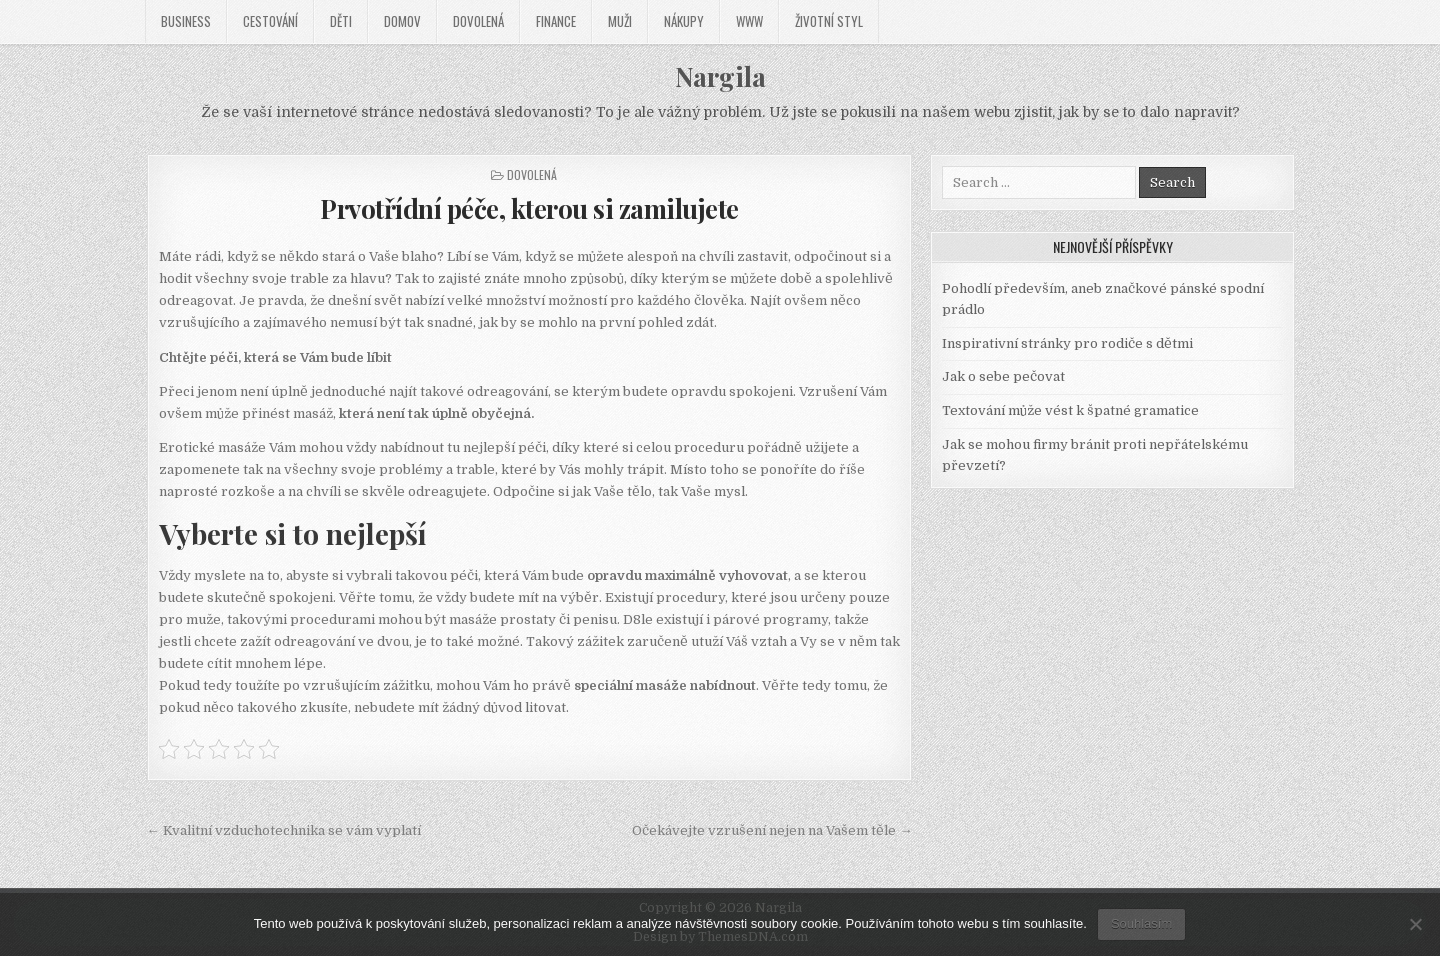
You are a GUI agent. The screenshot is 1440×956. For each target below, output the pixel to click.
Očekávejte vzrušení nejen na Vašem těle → (772, 830)
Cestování (270, 21)
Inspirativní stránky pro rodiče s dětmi (1067, 343)
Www (749, 21)
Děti (341, 21)
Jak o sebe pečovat (1003, 376)
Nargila (720, 76)
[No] (1415, 924)
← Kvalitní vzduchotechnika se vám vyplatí (284, 830)
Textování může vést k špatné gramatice (1070, 410)
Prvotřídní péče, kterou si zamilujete (529, 208)
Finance (556, 21)
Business (186, 21)
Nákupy (684, 21)
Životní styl (829, 21)
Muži (620, 21)
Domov (402, 21)
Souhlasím (1141, 923)
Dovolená (478, 21)
